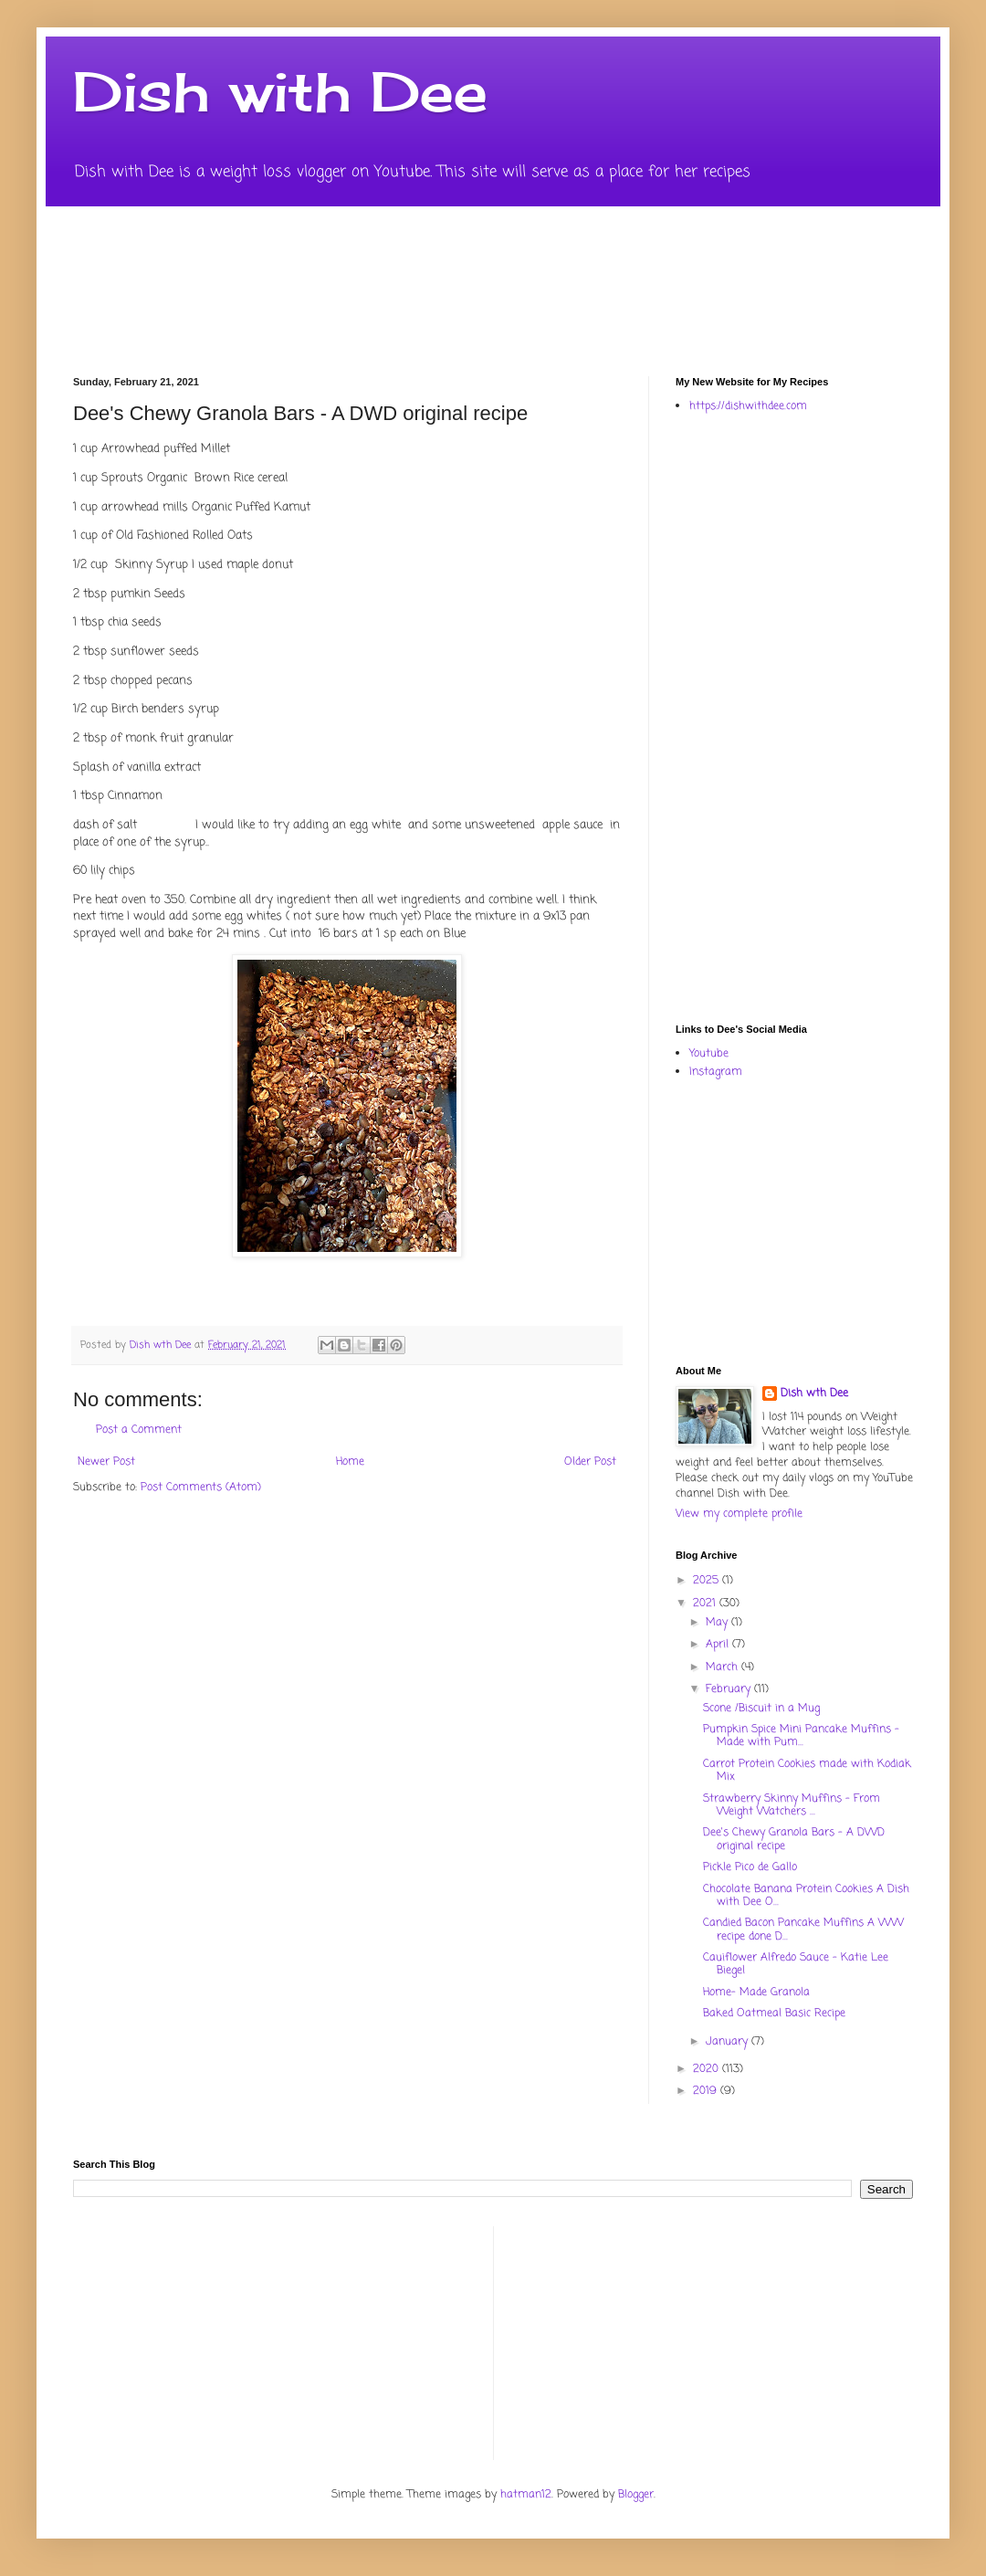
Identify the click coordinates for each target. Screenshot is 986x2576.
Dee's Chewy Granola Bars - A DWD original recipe (794, 1839)
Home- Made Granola (756, 1992)
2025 (707, 1580)
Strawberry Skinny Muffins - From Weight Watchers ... (791, 1805)
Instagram (715, 1072)
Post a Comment (139, 1430)
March (723, 1667)
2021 (706, 1603)
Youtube (709, 1054)
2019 (706, 2091)
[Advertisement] (769, 717)
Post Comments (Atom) (201, 1487)
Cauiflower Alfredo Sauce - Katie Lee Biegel (795, 1964)
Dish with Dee (280, 91)
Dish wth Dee (814, 1394)
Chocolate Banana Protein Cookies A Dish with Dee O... (806, 1895)
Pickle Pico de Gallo (750, 1867)
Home (350, 1462)
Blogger (636, 2495)
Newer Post (106, 1462)
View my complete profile (739, 1514)
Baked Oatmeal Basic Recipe (774, 2013)
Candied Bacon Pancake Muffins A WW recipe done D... (803, 1929)
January (728, 2042)
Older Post (590, 1462)
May (718, 1622)
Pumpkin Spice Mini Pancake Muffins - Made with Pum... (801, 1736)
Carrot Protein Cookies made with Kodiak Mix (807, 1770)
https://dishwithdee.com (748, 406)
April (719, 1644)
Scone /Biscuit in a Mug (761, 1708)
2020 (707, 2069)
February (730, 1689)
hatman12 (525, 2495)
